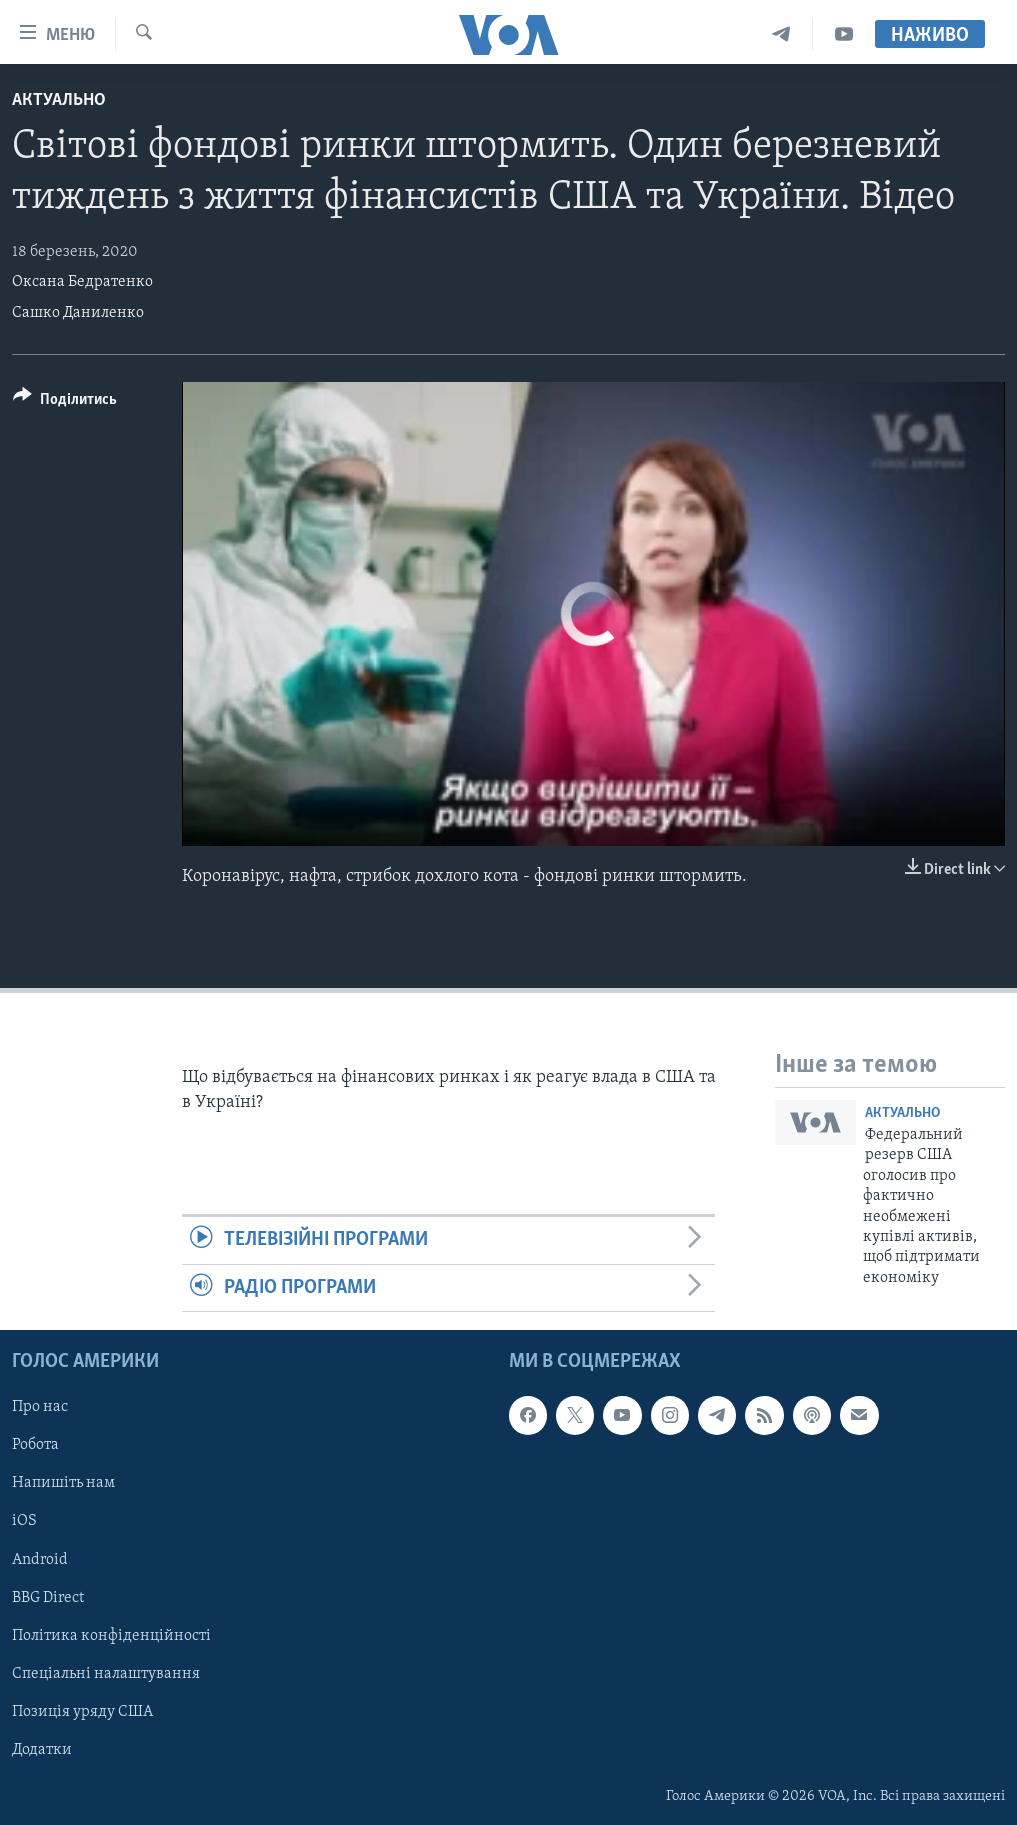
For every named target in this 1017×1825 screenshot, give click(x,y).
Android (40, 1559)
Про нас (40, 1407)
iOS (24, 1521)
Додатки (42, 1750)
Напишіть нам (63, 1483)
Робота (35, 1445)
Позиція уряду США (82, 1712)
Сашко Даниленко (78, 313)
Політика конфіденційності (111, 1636)
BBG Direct (48, 1598)
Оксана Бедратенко (82, 282)
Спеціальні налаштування (106, 1674)
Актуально (59, 100)
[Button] (65, 402)
